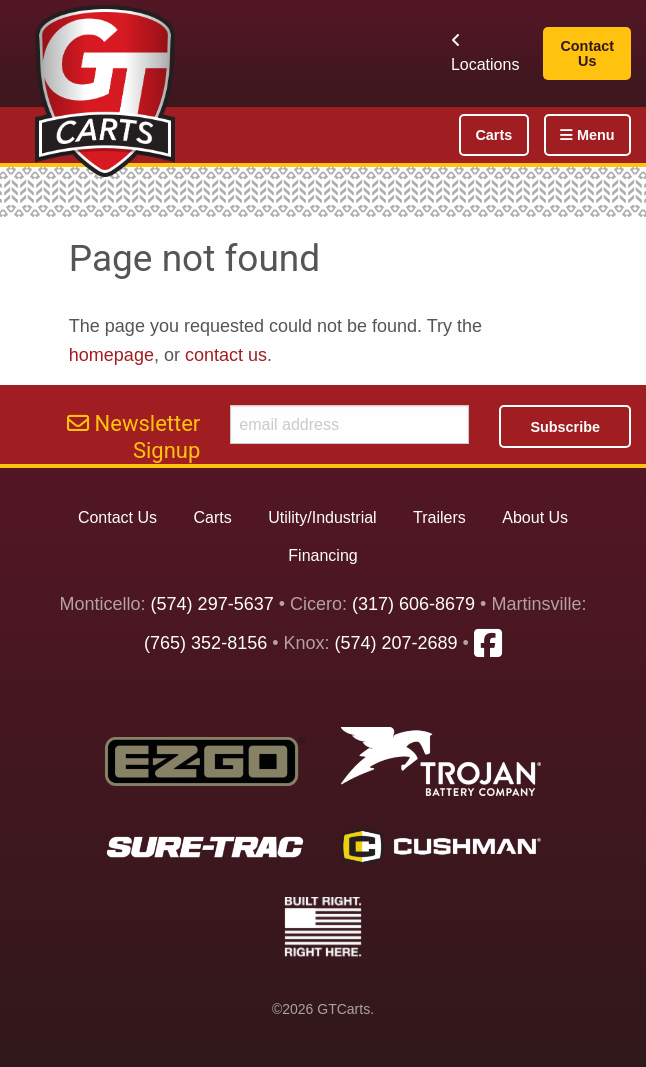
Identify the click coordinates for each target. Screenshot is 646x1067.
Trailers (439, 517)
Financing (322, 555)
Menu (587, 135)
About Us (535, 517)
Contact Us (587, 53)
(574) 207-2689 (396, 643)
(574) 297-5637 (212, 604)
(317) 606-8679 (413, 604)
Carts (493, 135)
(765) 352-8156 (205, 643)
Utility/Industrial (322, 517)
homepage (111, 355)
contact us (226, 355)
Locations (485, 52)
